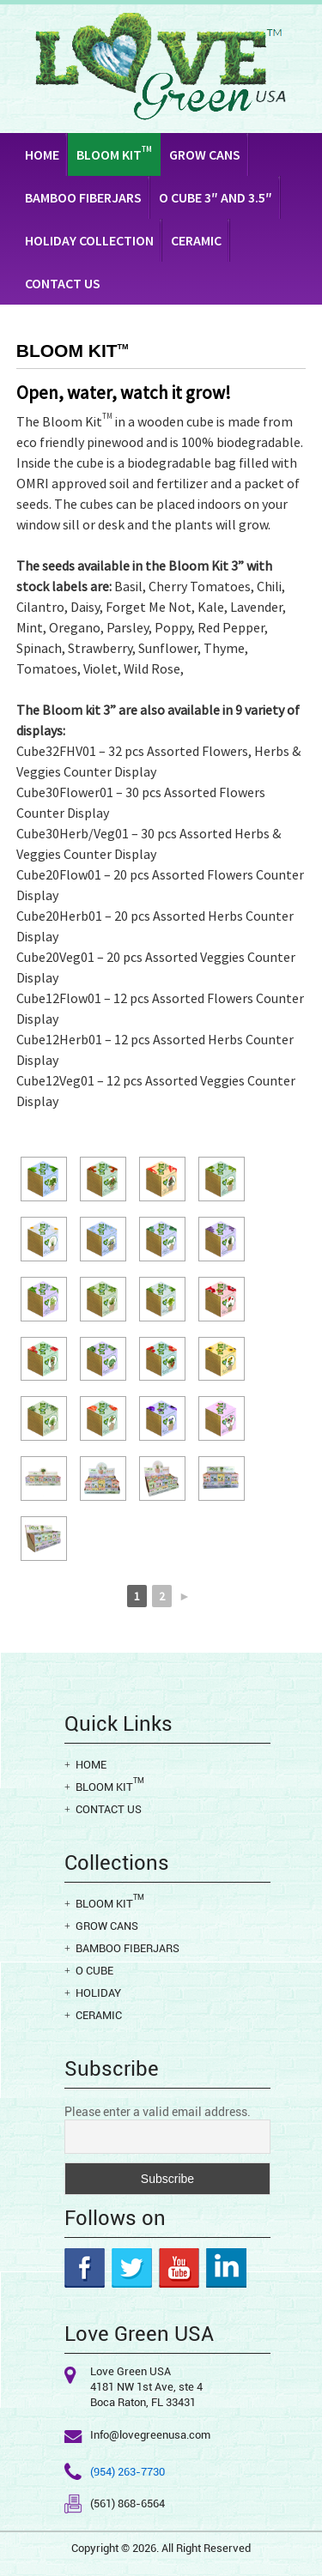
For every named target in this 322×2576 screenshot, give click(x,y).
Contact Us (62, 283)
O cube (94, 1970)
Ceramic (196, 240)
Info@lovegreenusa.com (150, 2434)
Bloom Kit (114, 153)
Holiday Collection (89, 240)
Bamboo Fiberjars (83, 197)
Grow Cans (204, 154)
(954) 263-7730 (127, 2471)
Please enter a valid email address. (157, 2112)
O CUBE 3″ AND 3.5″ (215, 197)
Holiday (98, 1992)
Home (42, 154)
